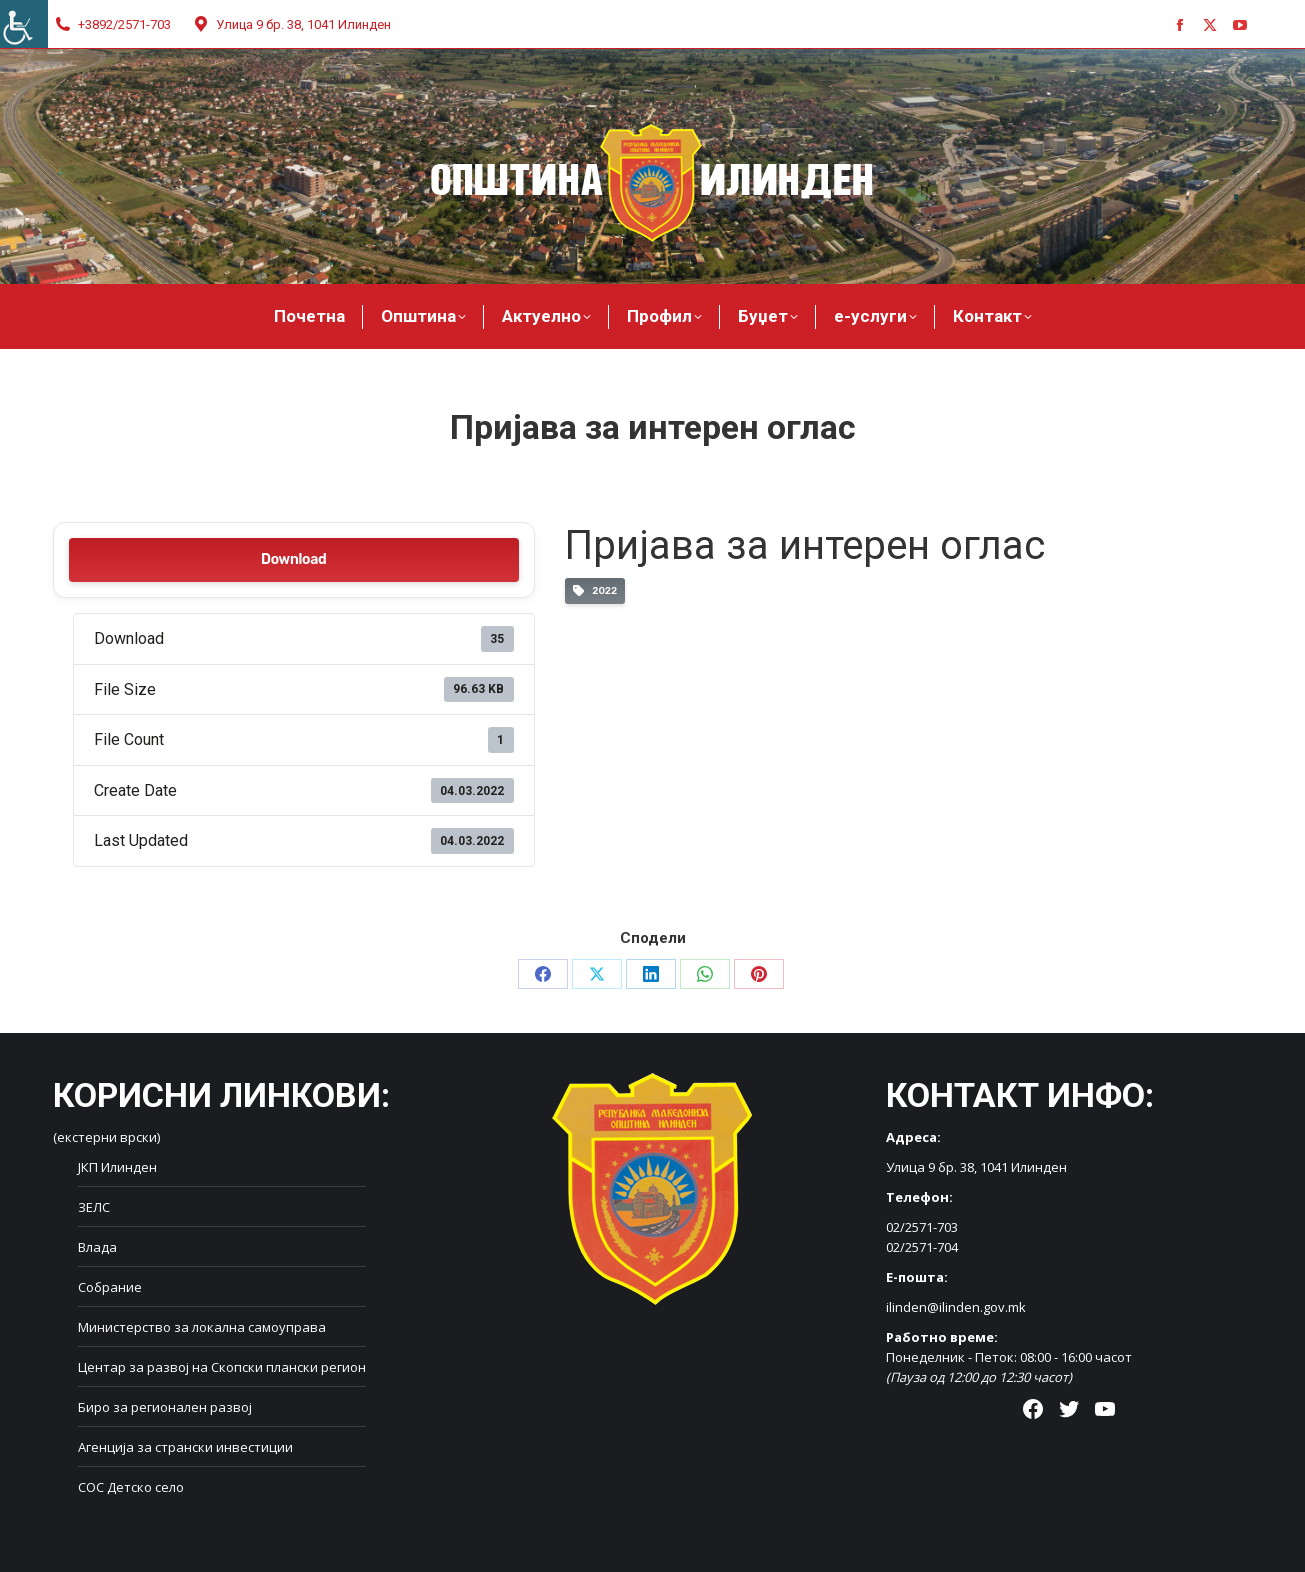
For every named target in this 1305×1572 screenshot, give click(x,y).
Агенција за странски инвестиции (185, 1447)
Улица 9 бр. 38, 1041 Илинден (291, 24)
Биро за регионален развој (165, 1407)
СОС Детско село (131, 1487)
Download (293, 559)
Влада (97, 1247)
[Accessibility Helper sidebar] (24, 24)
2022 (595, 591)
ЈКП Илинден (117, 1167)
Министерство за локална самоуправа (202, 1327)
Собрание (110, 1287)
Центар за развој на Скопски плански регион (222, 1367)
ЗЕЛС (94, 1207)
